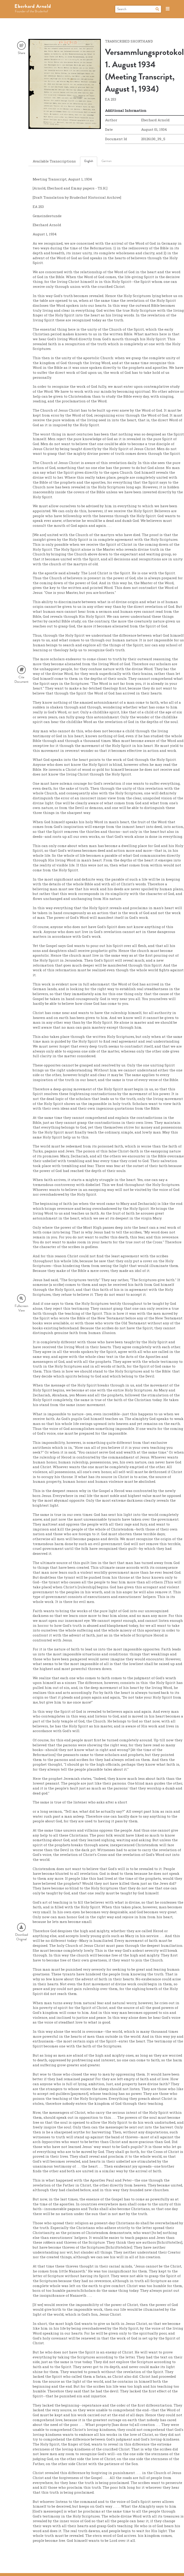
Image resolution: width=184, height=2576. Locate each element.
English (89, 161)
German (108, 161)
